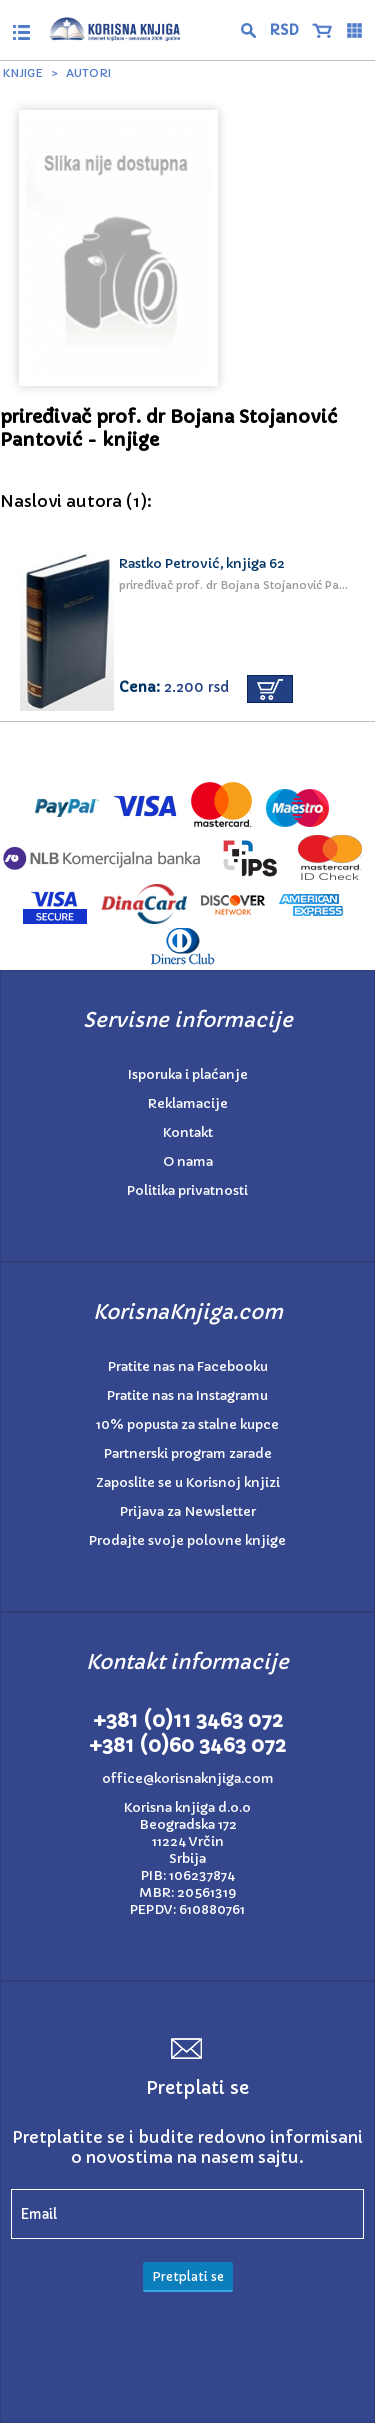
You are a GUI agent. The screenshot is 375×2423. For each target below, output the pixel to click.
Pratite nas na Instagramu (187, 1395)
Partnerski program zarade (188, 1453)
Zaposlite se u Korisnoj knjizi (188, 1482)
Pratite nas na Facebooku (188, 1366)
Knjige (23, 73)
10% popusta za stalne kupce (187, 1424)
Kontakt (188, 1132)
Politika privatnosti (187, 1190)
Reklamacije (188, 1103)
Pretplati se (188, 2276)
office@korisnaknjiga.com (188, 1778)
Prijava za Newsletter (188, 1511)
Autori (88, 73)
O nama (188, 1161)
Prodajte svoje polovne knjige (187, 1540)
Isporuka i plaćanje (188, 1074)
